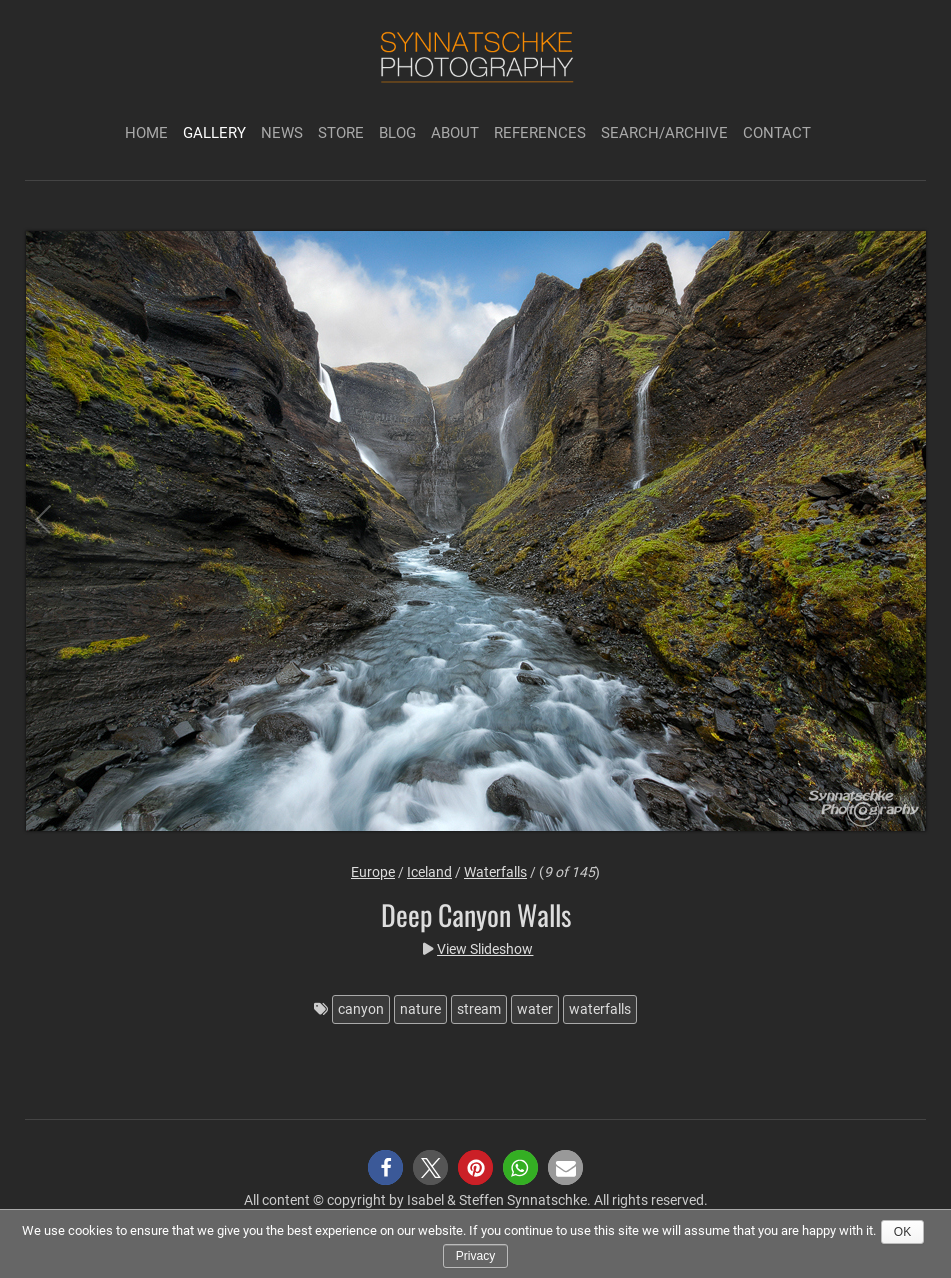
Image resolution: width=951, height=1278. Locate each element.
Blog (397, 133)
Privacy (475, 1256)
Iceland (429, 872)
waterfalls (600, 1009)
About (455, 133)
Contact (777, 133)
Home (146, 133)
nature (420, 1009)
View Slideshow (485, 949)
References (540, 133)
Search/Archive (664, 133)
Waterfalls (495, 872)
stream (479, 1009)
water (535, 1009)
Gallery (214, 133)
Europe (373, 872)
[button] (385, 1167)
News (282, 133)
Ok (902, 1232)
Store (341, 133)
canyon (361, 1009)
